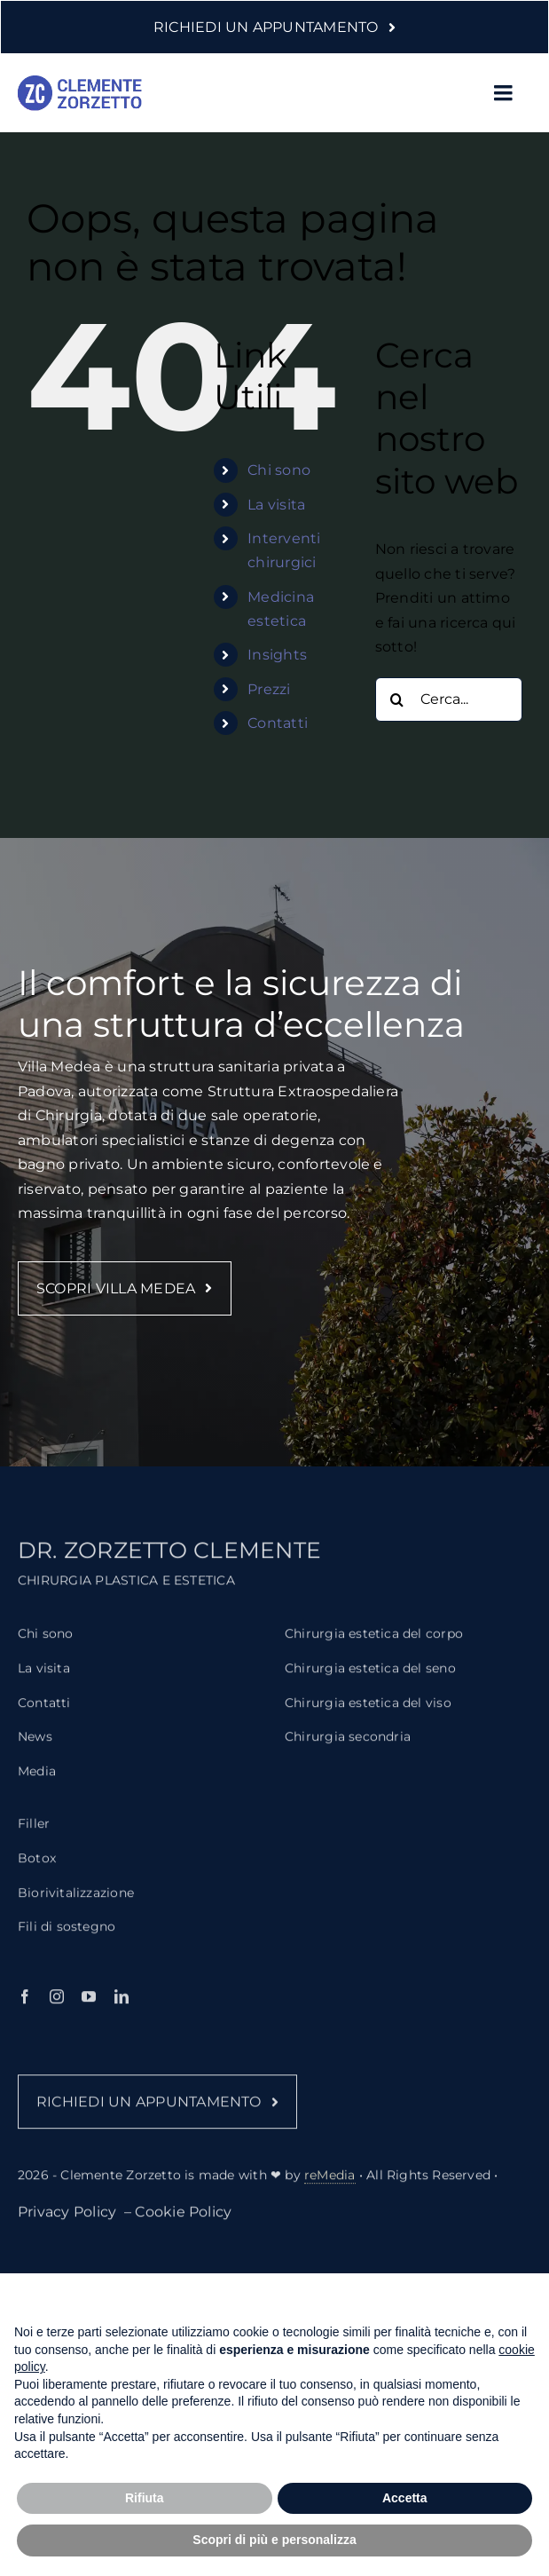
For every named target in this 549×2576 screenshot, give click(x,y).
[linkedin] (121, 2007)
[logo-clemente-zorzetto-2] (80, 82)
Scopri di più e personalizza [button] (274, 2540)
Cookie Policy (183, 2222)
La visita (276, 504)
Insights (277, 654)
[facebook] (25, 2007)
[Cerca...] (448, 699)
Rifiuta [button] (144, 2498)
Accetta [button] (404, 2498)
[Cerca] (397, 699)
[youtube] (89, 2007)
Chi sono (278, 470)
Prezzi (268, 689)
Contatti (277, 723)
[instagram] (57, 2007)
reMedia (329, 2185)
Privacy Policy (69, 2222)
